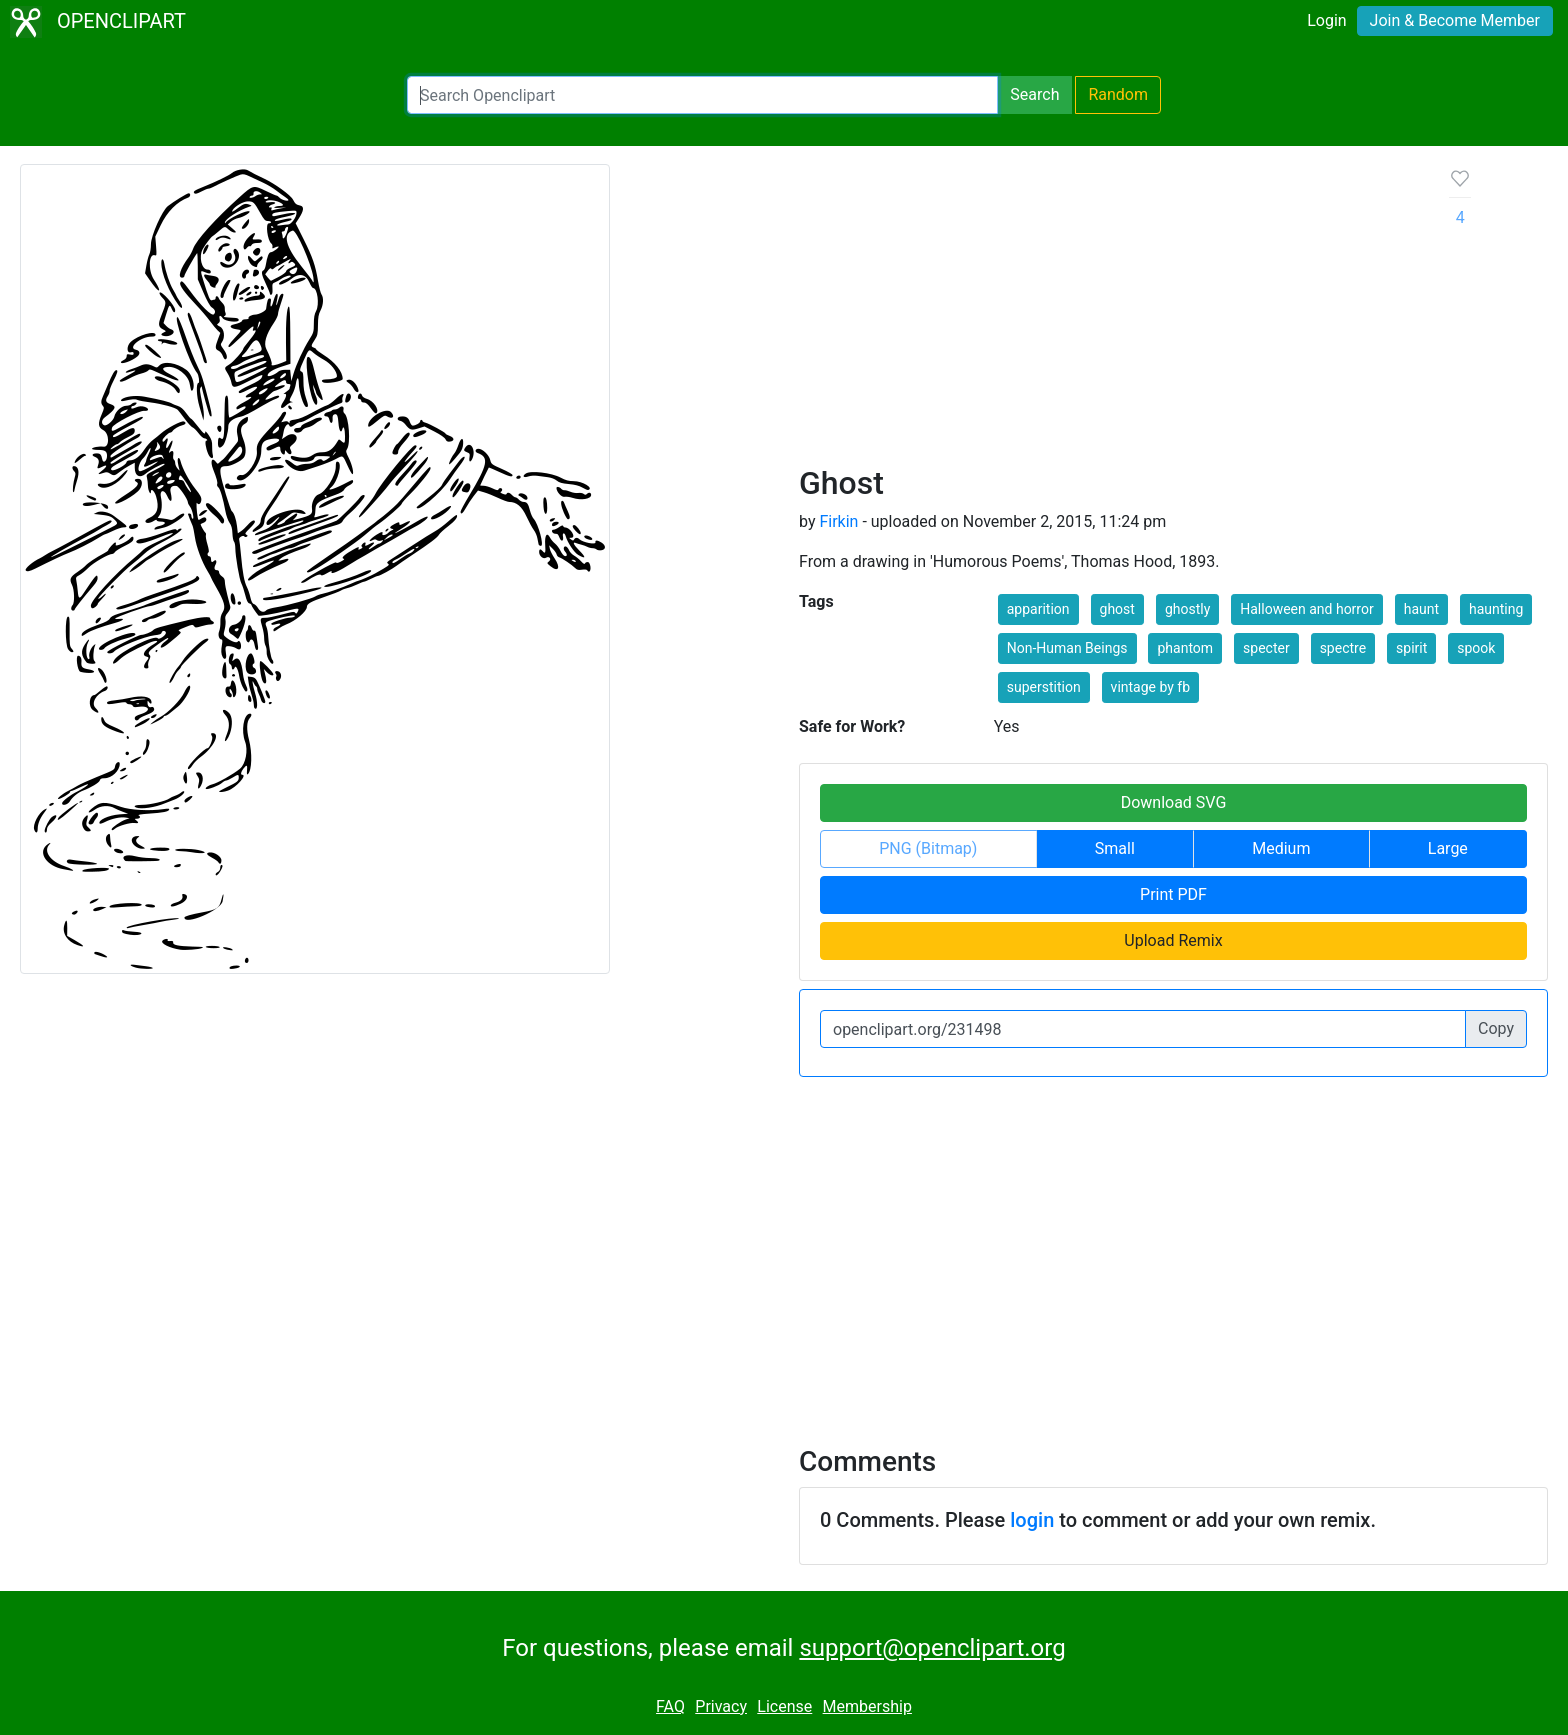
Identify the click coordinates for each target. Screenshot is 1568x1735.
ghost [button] (1117, 609)
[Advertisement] (1108, 314)
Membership (867, 1706)
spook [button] (1476, 648)
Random (1118, 94)
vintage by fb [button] (1150, 687)
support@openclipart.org (932, 1648)
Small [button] (1115, 848)
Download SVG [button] (1174, 802)
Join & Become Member (1455, 20)
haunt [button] (1421, 609)
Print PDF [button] (1173, 894)
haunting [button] (1496, 609)
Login (1326, 20)
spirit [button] (1411, 648)
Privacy (721, 1706)
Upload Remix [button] (1173, 940)
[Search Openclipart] (702, 95)
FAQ (670, 1706)
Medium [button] (1281, 848)
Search (1034, 94)
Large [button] (1448, 848)
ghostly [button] (1187, 609)
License (784, 1706)
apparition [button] (1038, 609)
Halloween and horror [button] (1306, 609)
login (1032, 1520)
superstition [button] (1044, 687)
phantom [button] (1185, 648)
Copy (1496, 1028)
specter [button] (1266, 648)
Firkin (838, 521)
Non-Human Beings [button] (1067, 648)
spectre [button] (1343, 648)
